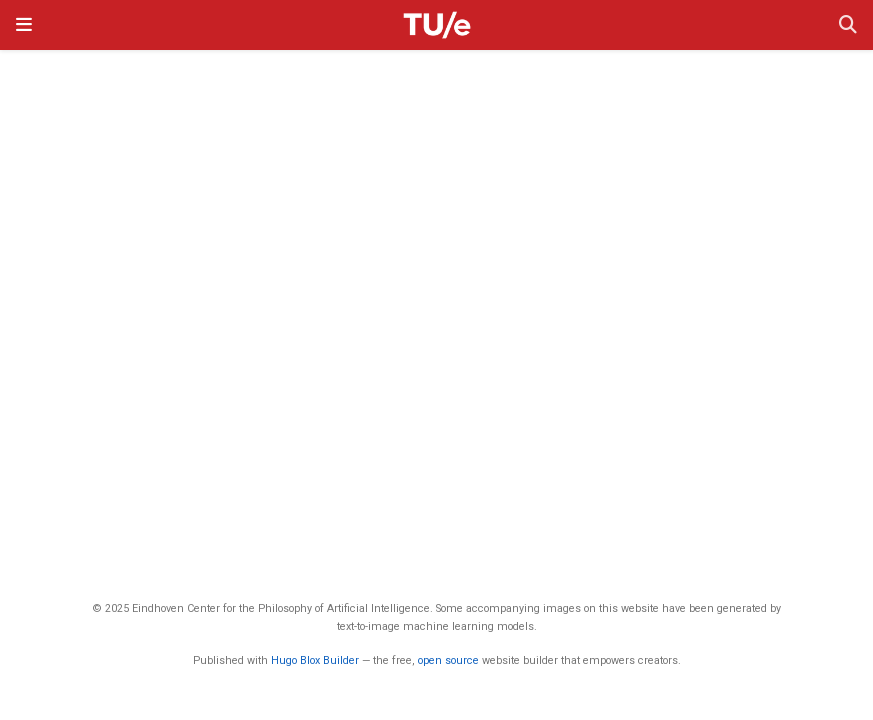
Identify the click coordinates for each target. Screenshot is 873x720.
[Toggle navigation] (24, 24)
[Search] (848, 25)
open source (448, 660)
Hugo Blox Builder (315, 660)
